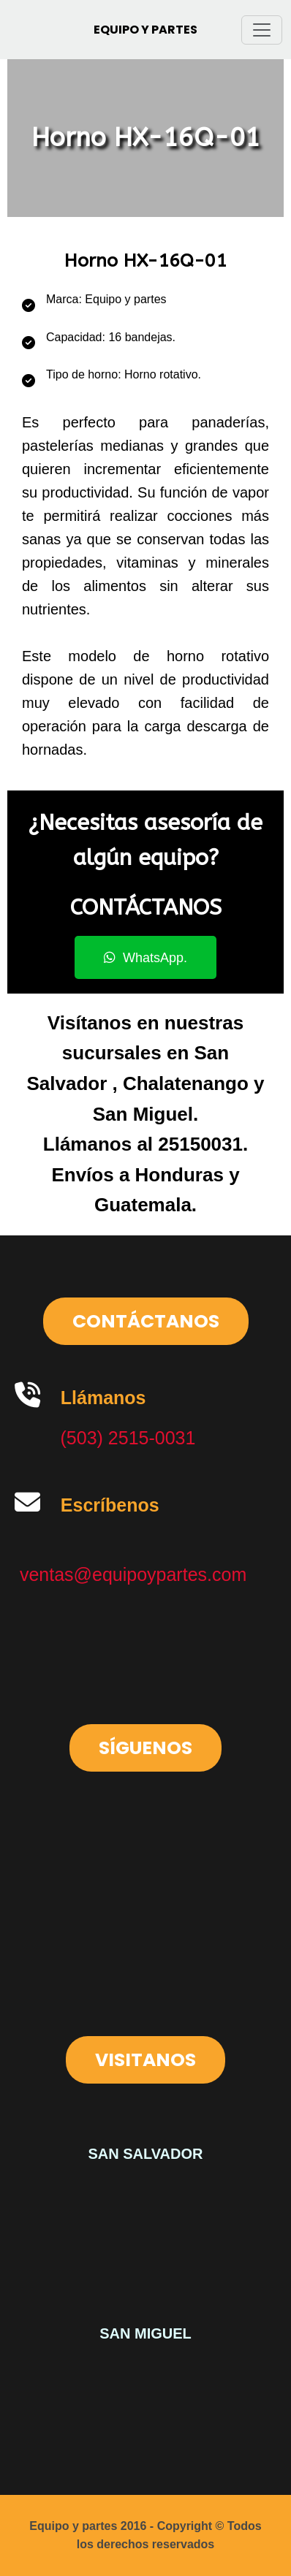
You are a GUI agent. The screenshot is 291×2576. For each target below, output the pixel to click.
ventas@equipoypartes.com (133, 1574)
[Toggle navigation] (261, 30)
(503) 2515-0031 (128, 1438)
